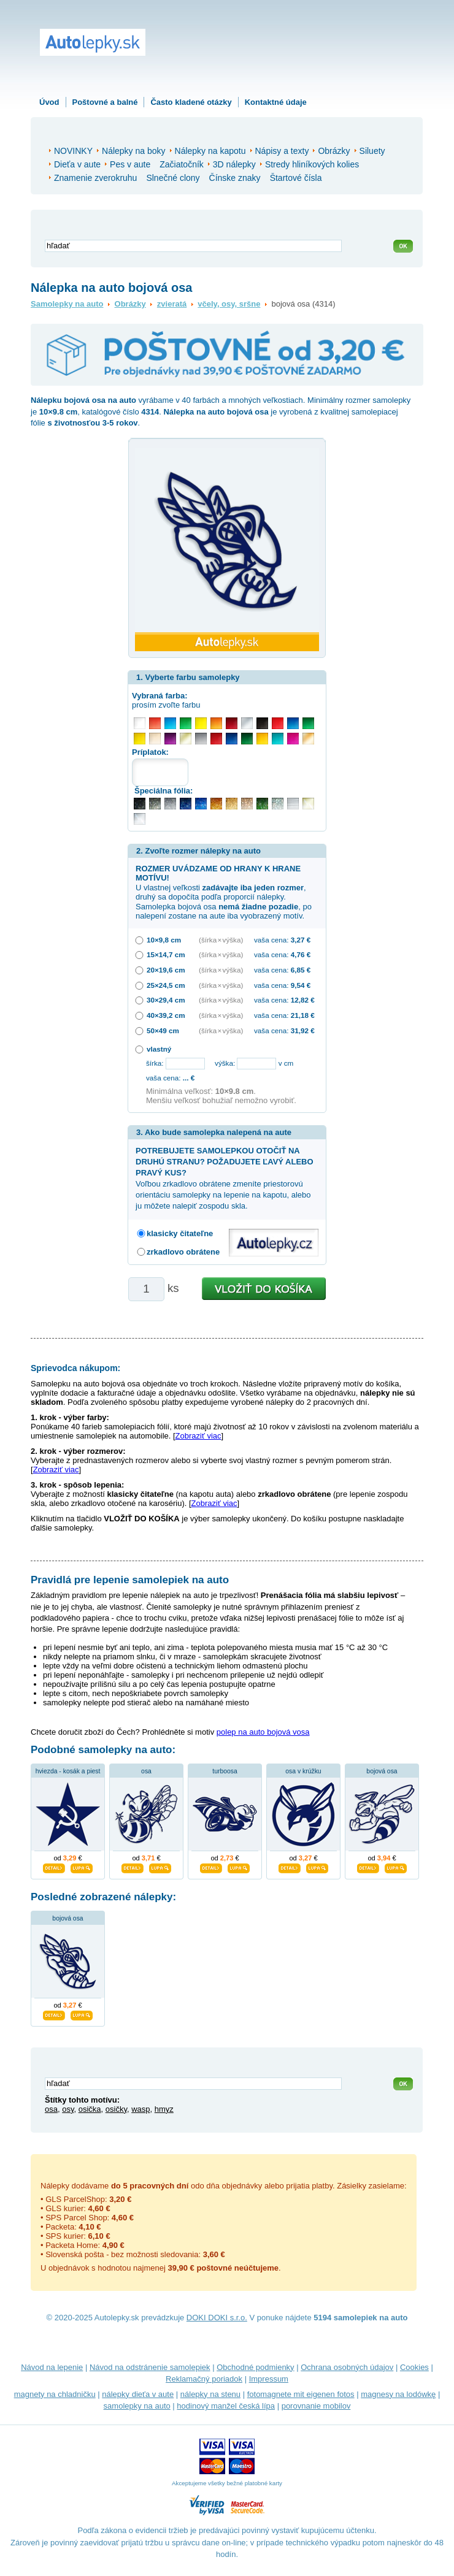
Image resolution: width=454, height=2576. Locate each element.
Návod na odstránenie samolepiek (150, 2367)
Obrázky (130, 303)
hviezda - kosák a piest (68, 1771)
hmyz (164, 2109)
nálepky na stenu (210, 2394)
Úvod (49, 102)
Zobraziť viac (198, 1435)
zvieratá (172, 303)
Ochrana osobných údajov (347, 2367)
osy (68, 2109)
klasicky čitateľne (180, 1233)
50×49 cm (163, 1030)
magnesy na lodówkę (398, 2394)
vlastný (159, 1049)
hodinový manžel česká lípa (226, 2405)
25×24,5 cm (166, 985)
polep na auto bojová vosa (263, 1732)
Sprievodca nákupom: (75, 1368)
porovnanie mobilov (316, 2405)
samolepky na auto (137, 2405)
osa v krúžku (303, 1771)
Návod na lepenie (52, 2367)
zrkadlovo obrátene (183, 1251)
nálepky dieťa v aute (138, 2394)
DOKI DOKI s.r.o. (217, 2317)
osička (90, 2109)
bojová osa (381, 1771)
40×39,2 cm (166, 1015)
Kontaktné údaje (276, 102)
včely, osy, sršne (229, 303)
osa (146, 1771)
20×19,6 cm (166, 970)
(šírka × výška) (221, 940)
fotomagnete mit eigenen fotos (301, 2394)
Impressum (268, 2378)
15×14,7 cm (166, 954)
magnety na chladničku (55, 2394)
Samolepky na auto (67, 303)
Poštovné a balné (105, 102)
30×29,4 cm (166, 1000)
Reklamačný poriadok (204, 2378)
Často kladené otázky (190, 102)
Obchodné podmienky (255, 2367)
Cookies (414, 2367)
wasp (140, 2109)
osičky (116, 2109)
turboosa (224, 1771)
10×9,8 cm (164, 940)
